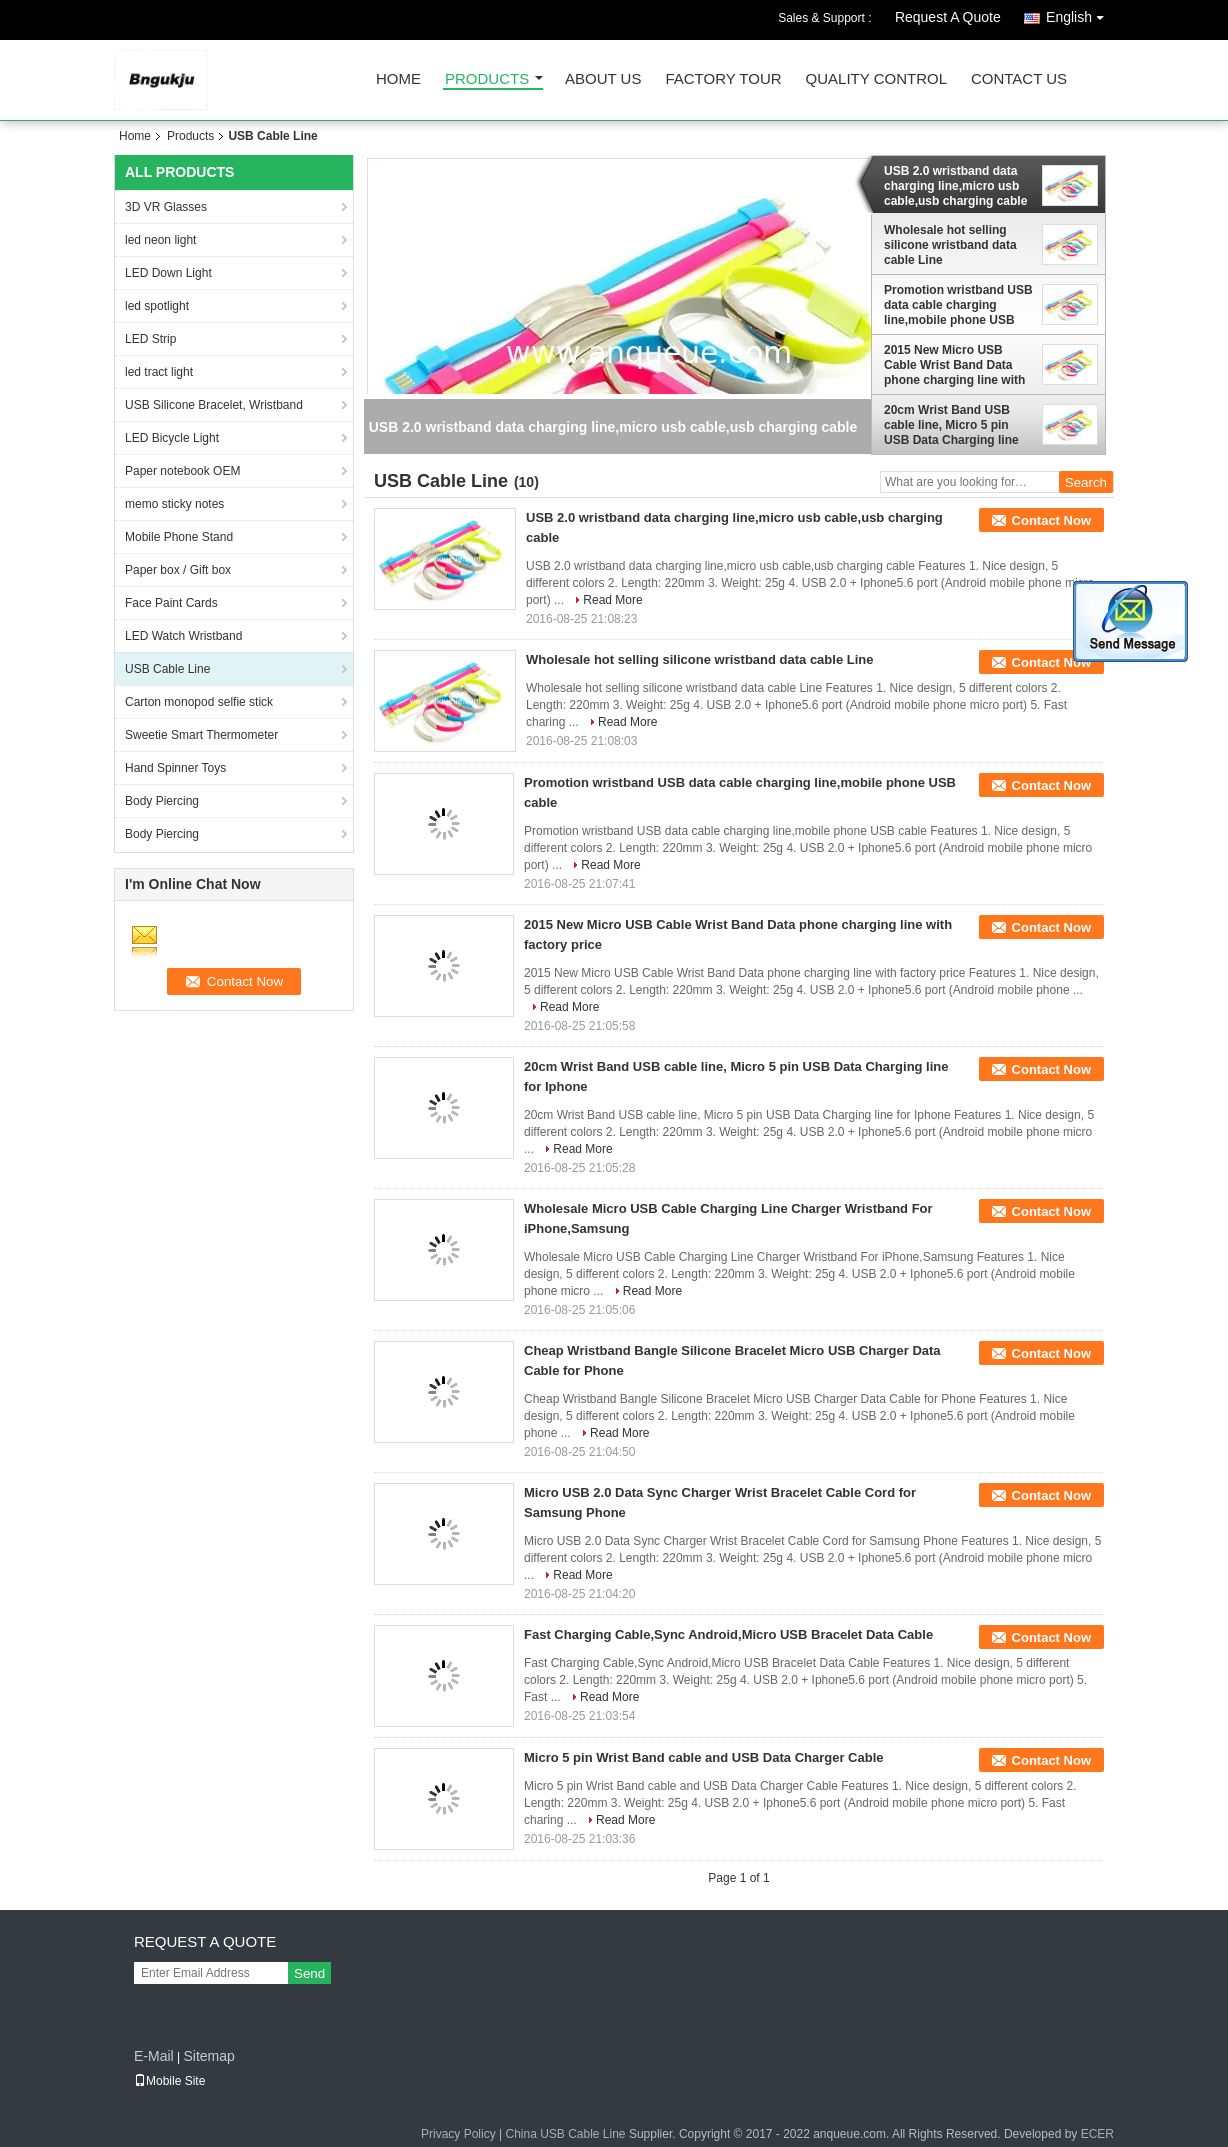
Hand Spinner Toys (175, 768)
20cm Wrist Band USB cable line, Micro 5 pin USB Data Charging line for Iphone (951, 425)
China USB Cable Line (565, 2134)
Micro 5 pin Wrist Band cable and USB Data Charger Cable (704, 1757)
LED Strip (150, 339)
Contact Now (1051, 520)
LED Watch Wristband (183, 636)
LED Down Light (168, 273)
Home (398, 79)
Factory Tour (723, 79)
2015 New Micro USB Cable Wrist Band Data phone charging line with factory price (954, 365)
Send (309, 1973)
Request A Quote (948, 17)
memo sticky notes (174, 504)
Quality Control (876, 79)
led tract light (159, 372)
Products (487, 79)
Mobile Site (169, 2081)
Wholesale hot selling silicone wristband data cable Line (950, 245)
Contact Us (1019, 79)
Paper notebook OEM (182, 471)
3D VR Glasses (166, 207)
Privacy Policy (458, 2134)
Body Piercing (162, 801)
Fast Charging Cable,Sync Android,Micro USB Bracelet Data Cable (728, 1634)
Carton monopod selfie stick (199, 702)
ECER (1097, 2134)
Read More (612, 600)
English (1080, 13)
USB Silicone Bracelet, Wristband (214, 405)
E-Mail (154, 2056)
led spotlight (157, 306)
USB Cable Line (167, 669)
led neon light (160, 240)
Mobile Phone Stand (179, 537)
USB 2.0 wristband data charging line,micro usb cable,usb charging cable (955, 186)
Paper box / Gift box (178, 570)
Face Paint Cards (171, 603)
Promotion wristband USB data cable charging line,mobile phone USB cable (958, 305)
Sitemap (208, 2056)
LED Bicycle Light (172, 438)
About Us (603, 79)
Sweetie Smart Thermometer (201, 735)
